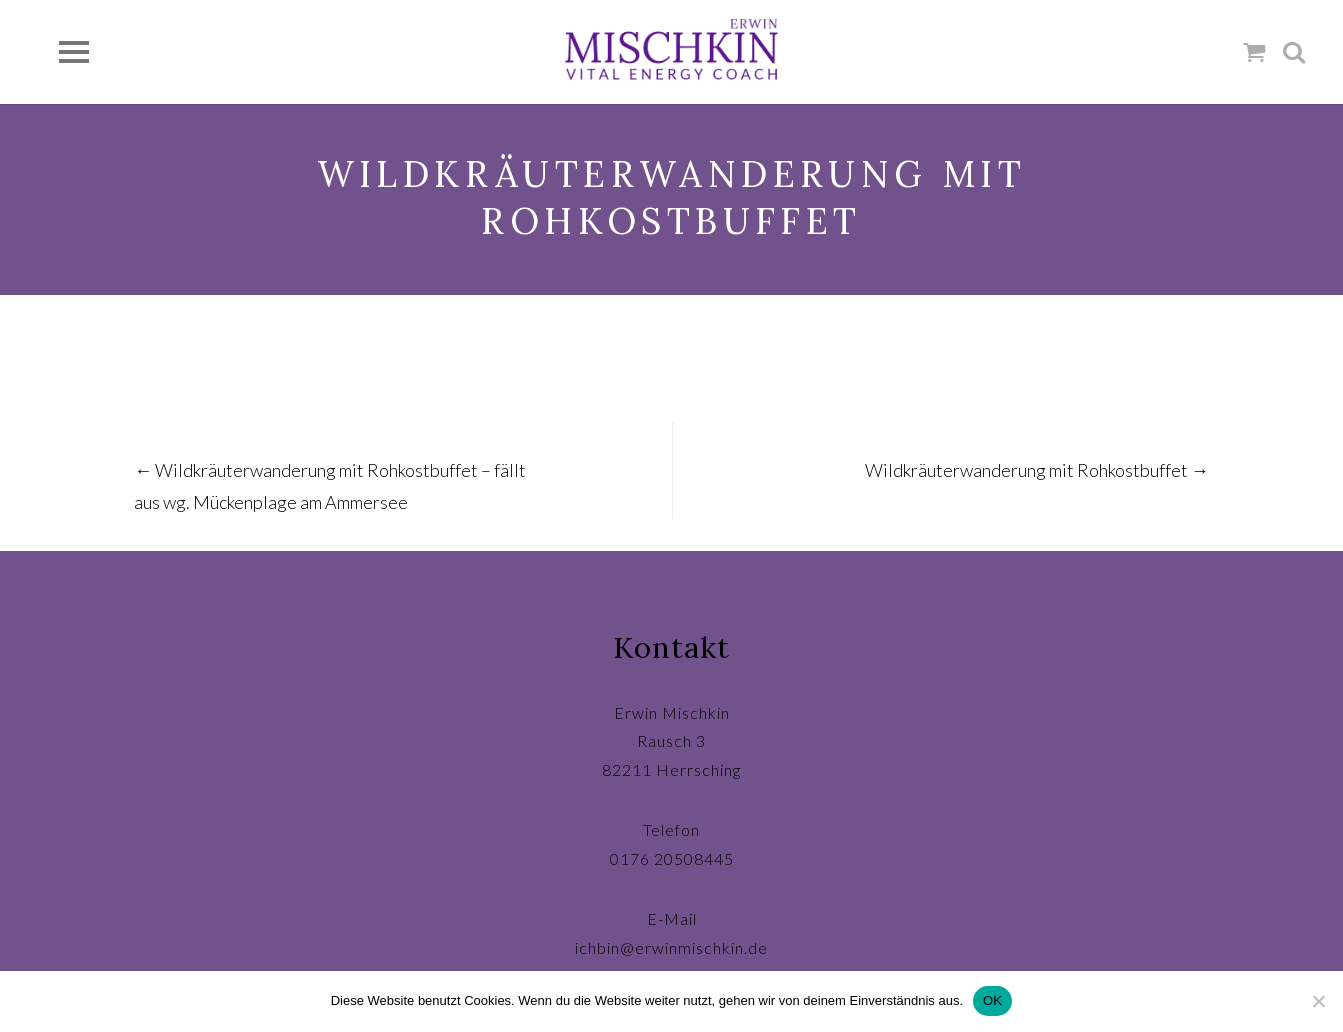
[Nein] (1318, 1001)
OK (992, 1000)
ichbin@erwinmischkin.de (671, 947)
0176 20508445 (672, 858)
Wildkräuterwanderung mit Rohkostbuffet (1037, 470)
